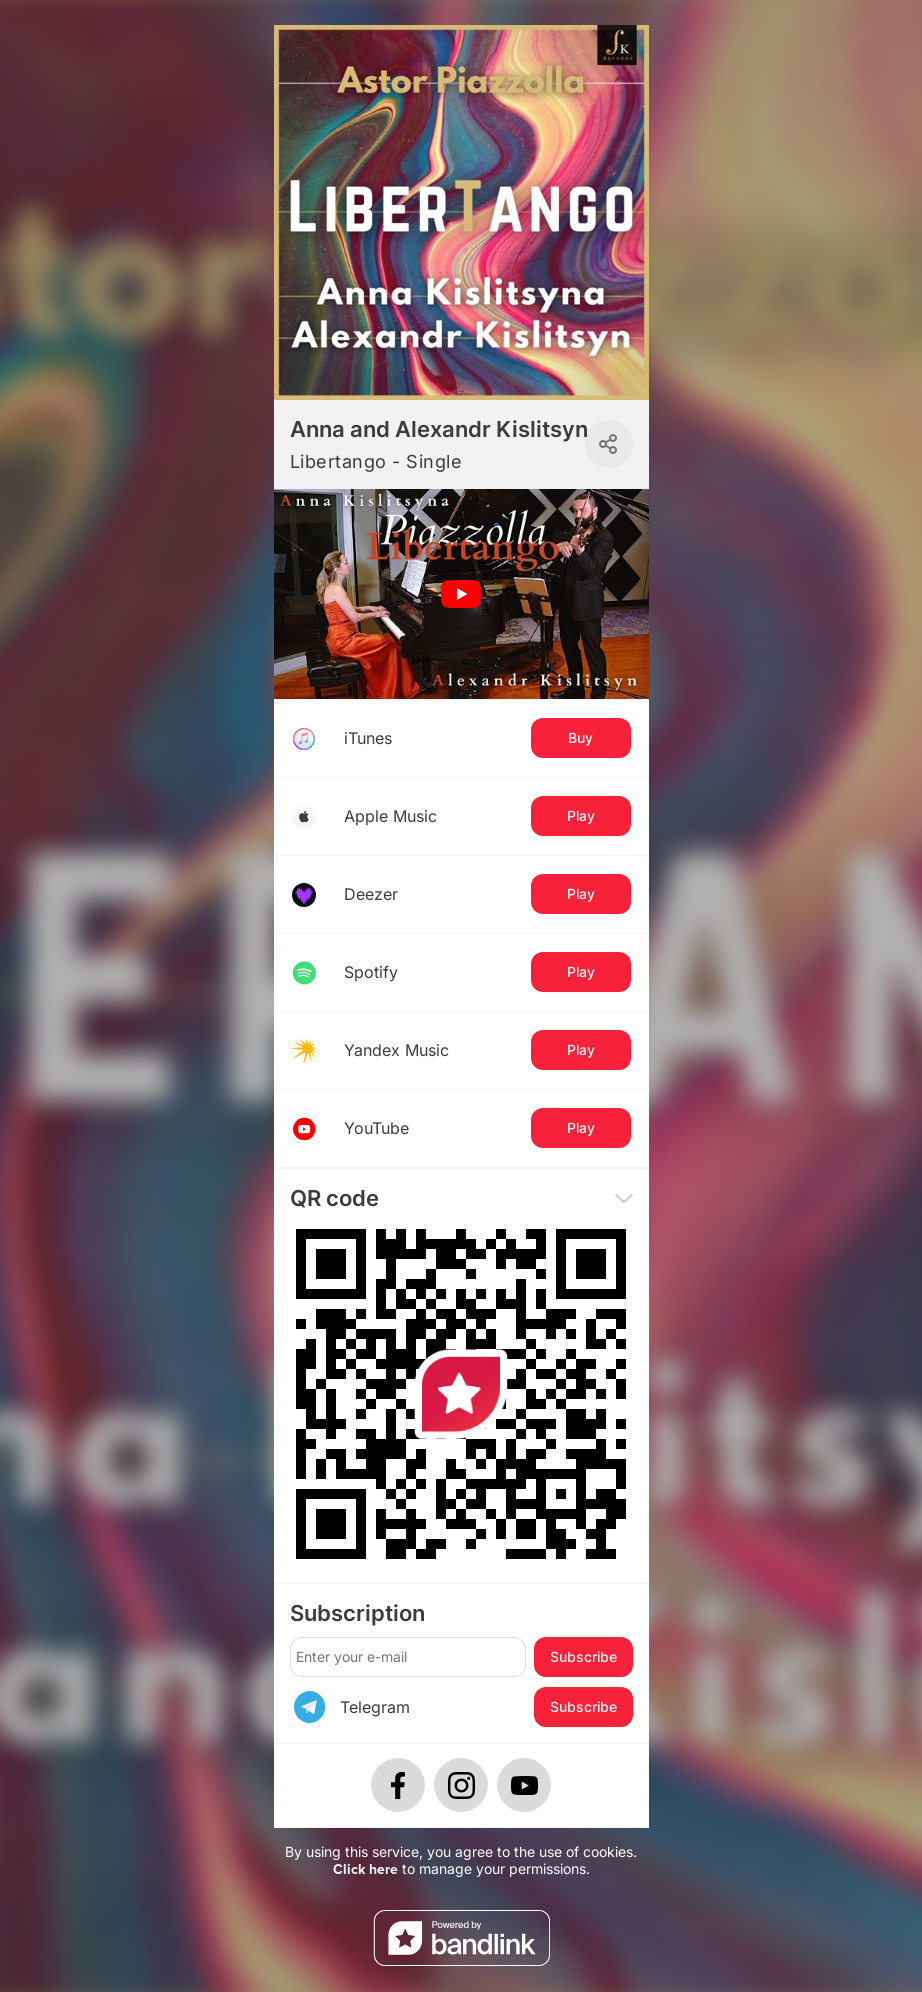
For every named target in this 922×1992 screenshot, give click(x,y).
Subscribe (583, 1656)
